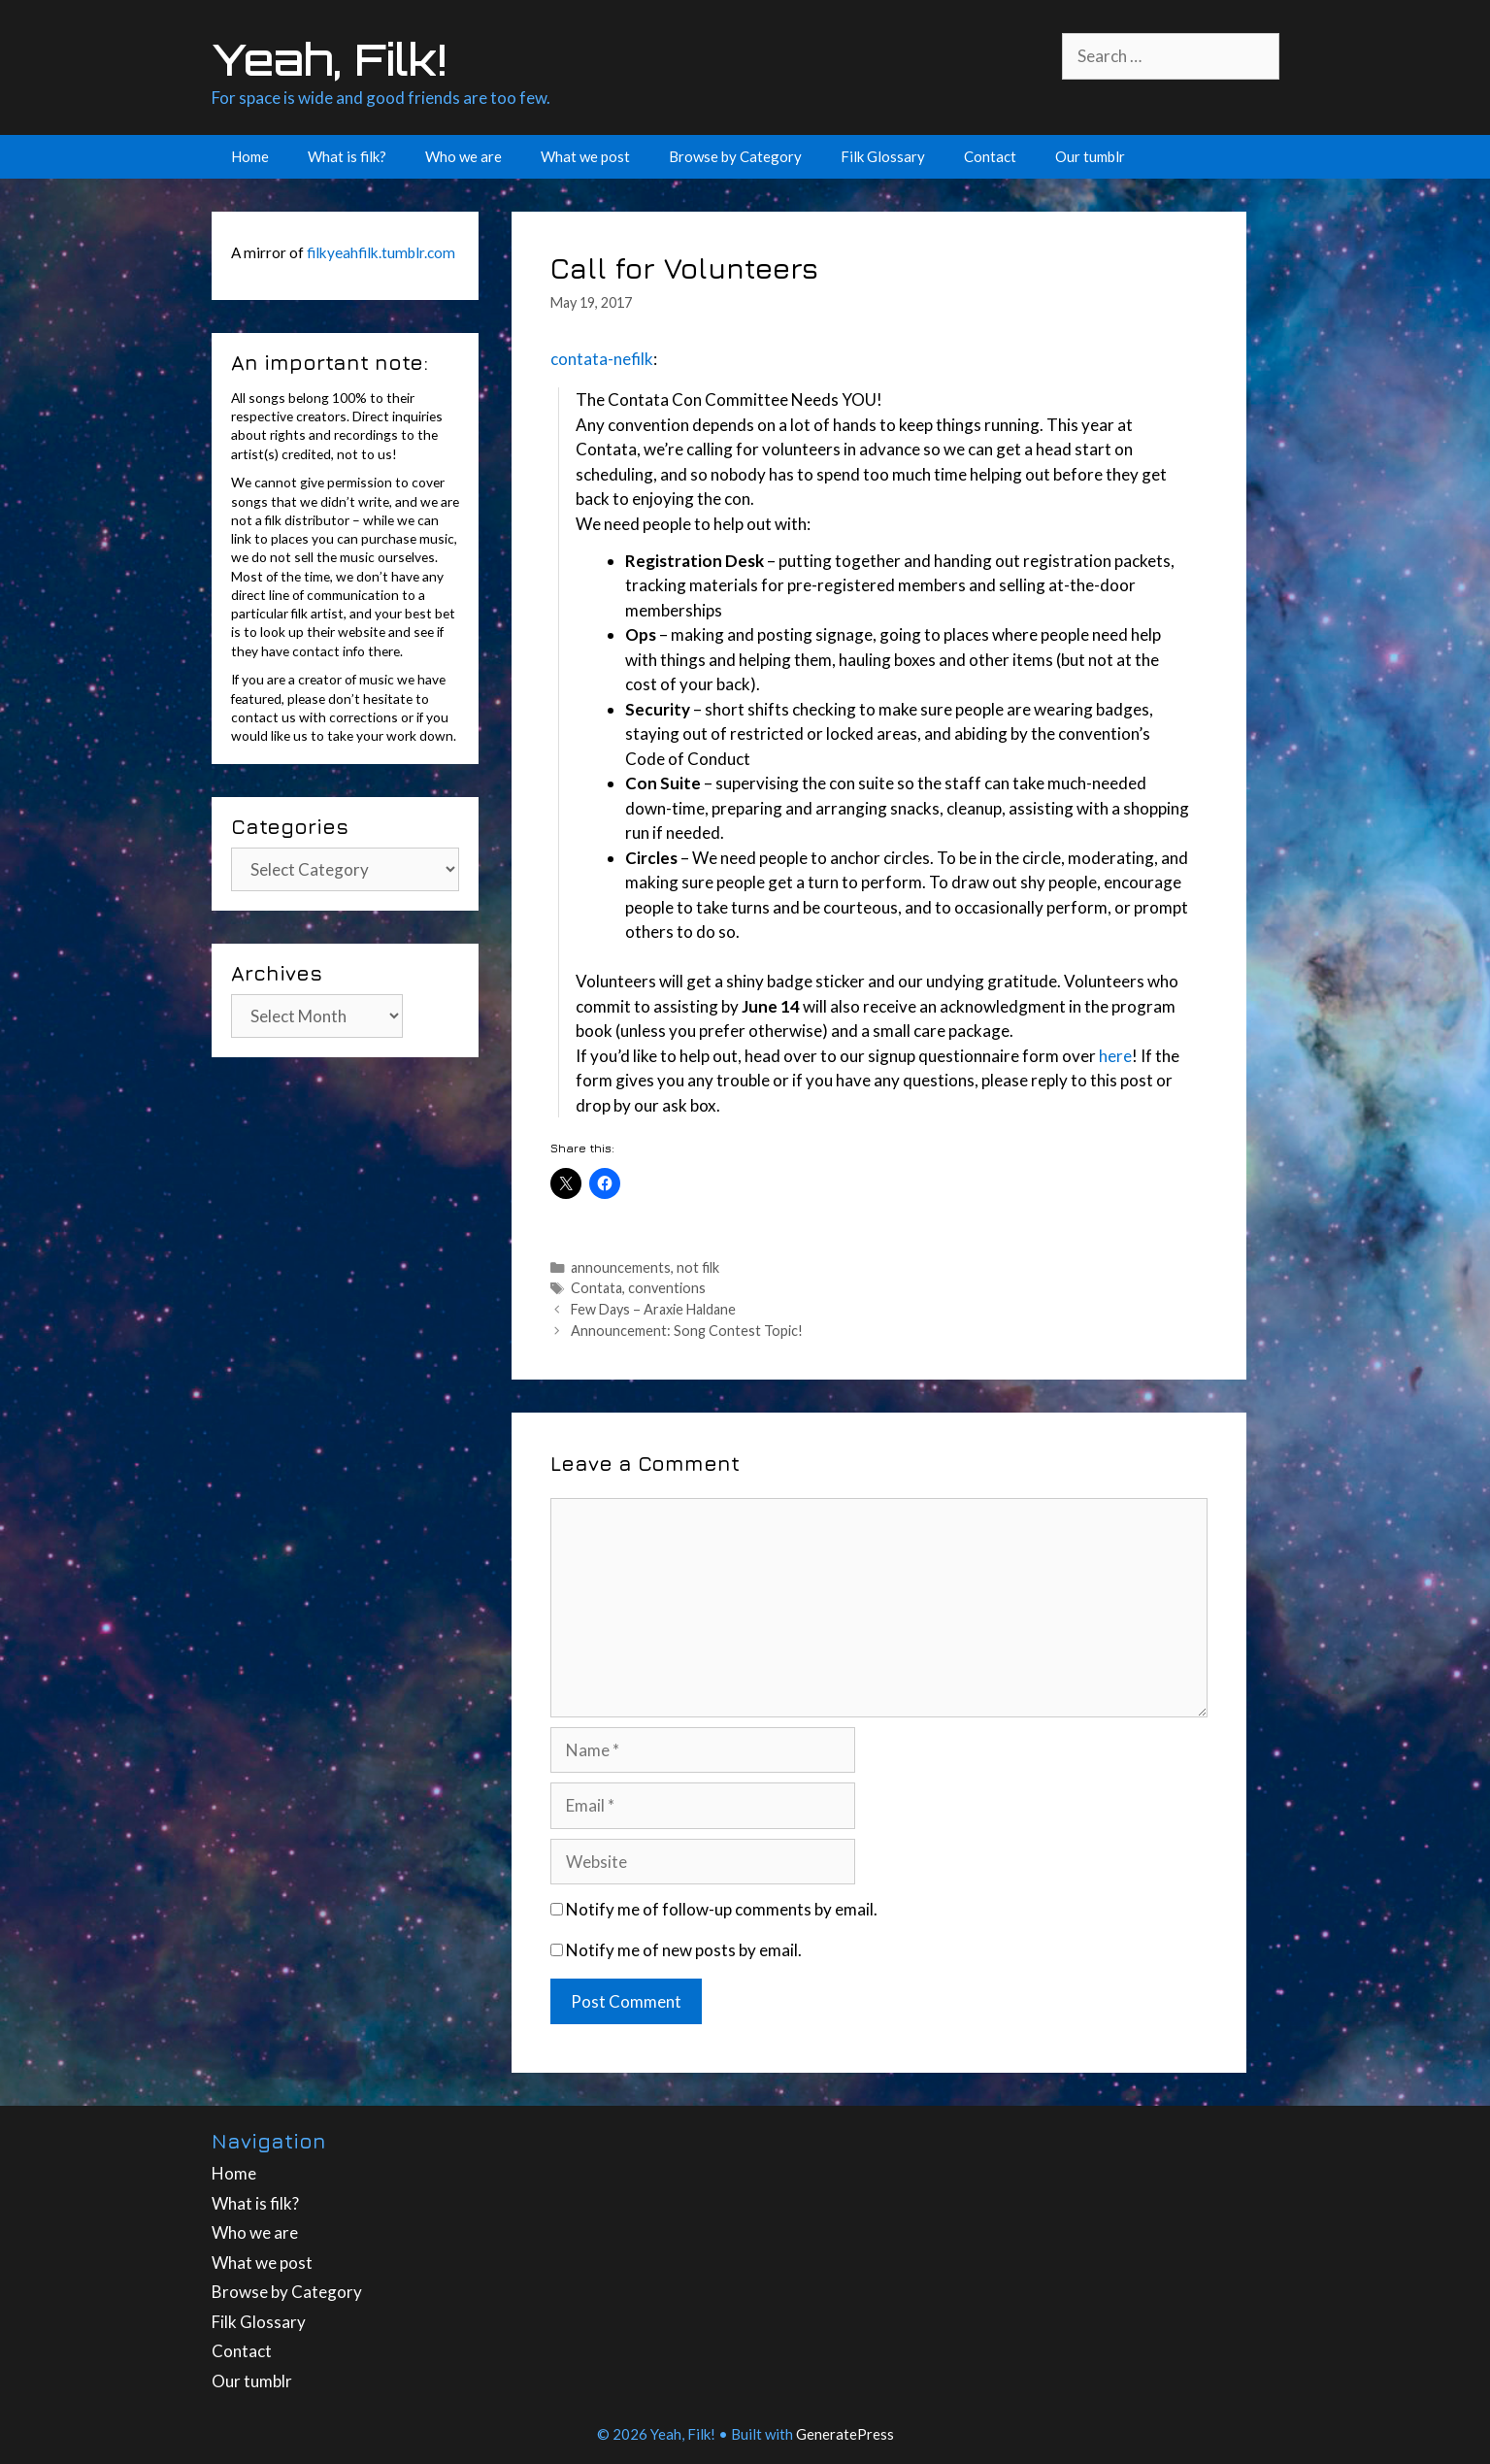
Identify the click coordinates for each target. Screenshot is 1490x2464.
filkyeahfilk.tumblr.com (381, 252)
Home (250, 156)
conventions (667, 1288)
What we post (585, 156)
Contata (596, 1288)
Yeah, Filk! (329, 59)
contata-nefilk (601, 359)
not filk (698, 1267)
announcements (621, 1267)
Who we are (463, 156)
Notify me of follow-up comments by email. (721, 1909)
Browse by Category (735, 156)
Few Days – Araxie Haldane (653, 1309)
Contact (990, 156)
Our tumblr (1090, 156)
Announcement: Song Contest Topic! (687, 1330)
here (1115, 1056)
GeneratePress (845, 2434)
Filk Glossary (883, 156)
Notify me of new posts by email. (684, 1950)
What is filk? (347, 156)
